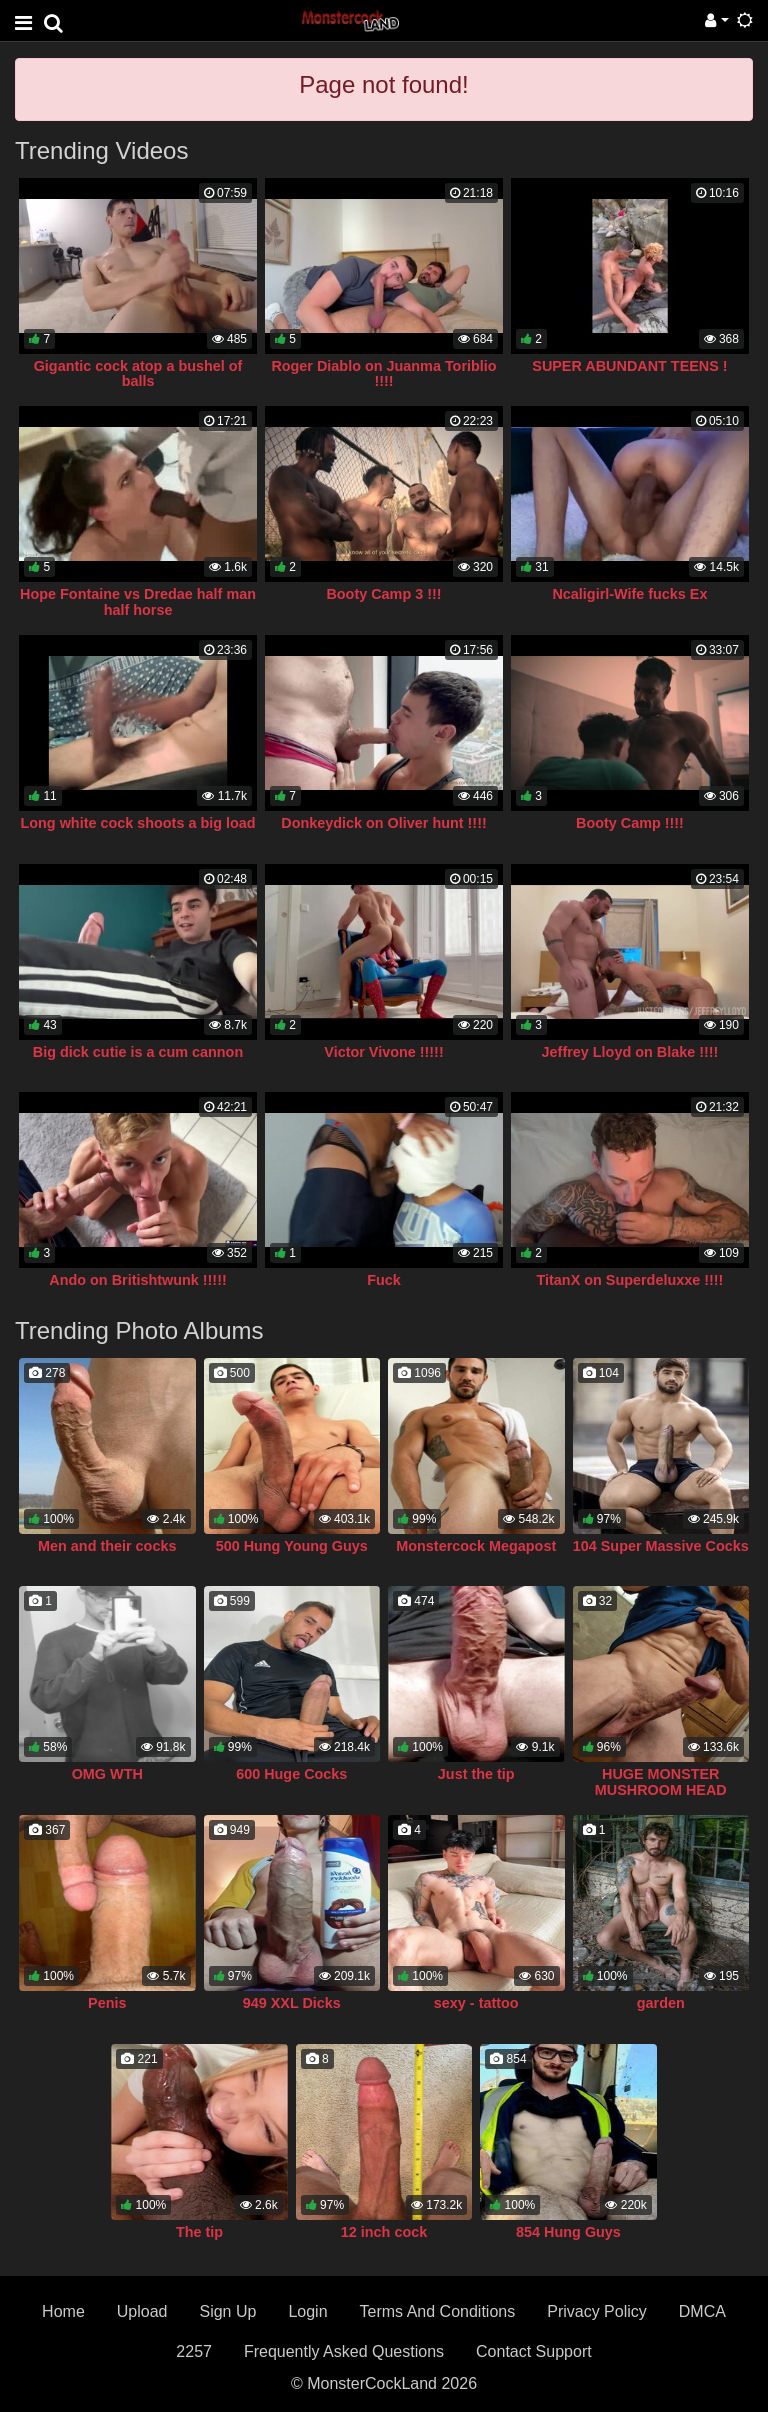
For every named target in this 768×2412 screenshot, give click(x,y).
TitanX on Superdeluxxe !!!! (630, 1280)
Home (63, 2311)
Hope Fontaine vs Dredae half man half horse (138, 602)
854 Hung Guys (568, 2232)
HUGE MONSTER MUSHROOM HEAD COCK (661, 1790)
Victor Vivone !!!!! (383, 1052)
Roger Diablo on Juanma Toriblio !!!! (383, 374)
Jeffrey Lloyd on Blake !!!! (630, 1052)
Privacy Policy (597, 2311)
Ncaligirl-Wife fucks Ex (629, 594)
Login (307, 2311)
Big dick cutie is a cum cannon (138, 1052)
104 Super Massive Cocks (661, 1546)
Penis (107, 2003)
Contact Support (534, 2351)
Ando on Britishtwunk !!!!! (137, 1280)
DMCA (702, 2311)
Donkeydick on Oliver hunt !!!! (383, 823)
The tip (199, 2232)
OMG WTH (107, 1774)
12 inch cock (384, 2232)
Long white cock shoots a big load (137, 823)
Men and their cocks (107, 1546)
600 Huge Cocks (291, 1774)
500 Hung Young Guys (292, 1546)
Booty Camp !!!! (630, 823)
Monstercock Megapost (476, 1546)
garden (661, 2003)
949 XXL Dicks (292, 2003)
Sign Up (227, 2311)
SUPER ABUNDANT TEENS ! (629, 366)
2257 (194, 2351)
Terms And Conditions (438, 2311)
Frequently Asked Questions (344, 2351)
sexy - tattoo (476, 2003)
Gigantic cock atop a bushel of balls (138, 374)
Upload (142, 2311)
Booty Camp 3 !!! (383, 594)
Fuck (384, 1280)
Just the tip (476, 1774)
